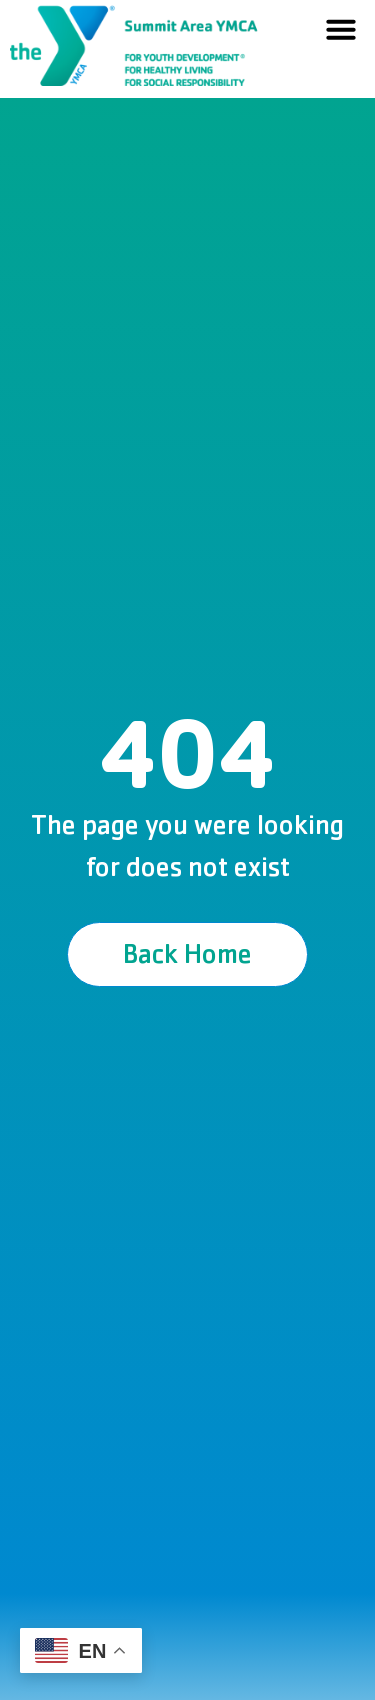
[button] (341, 29)
